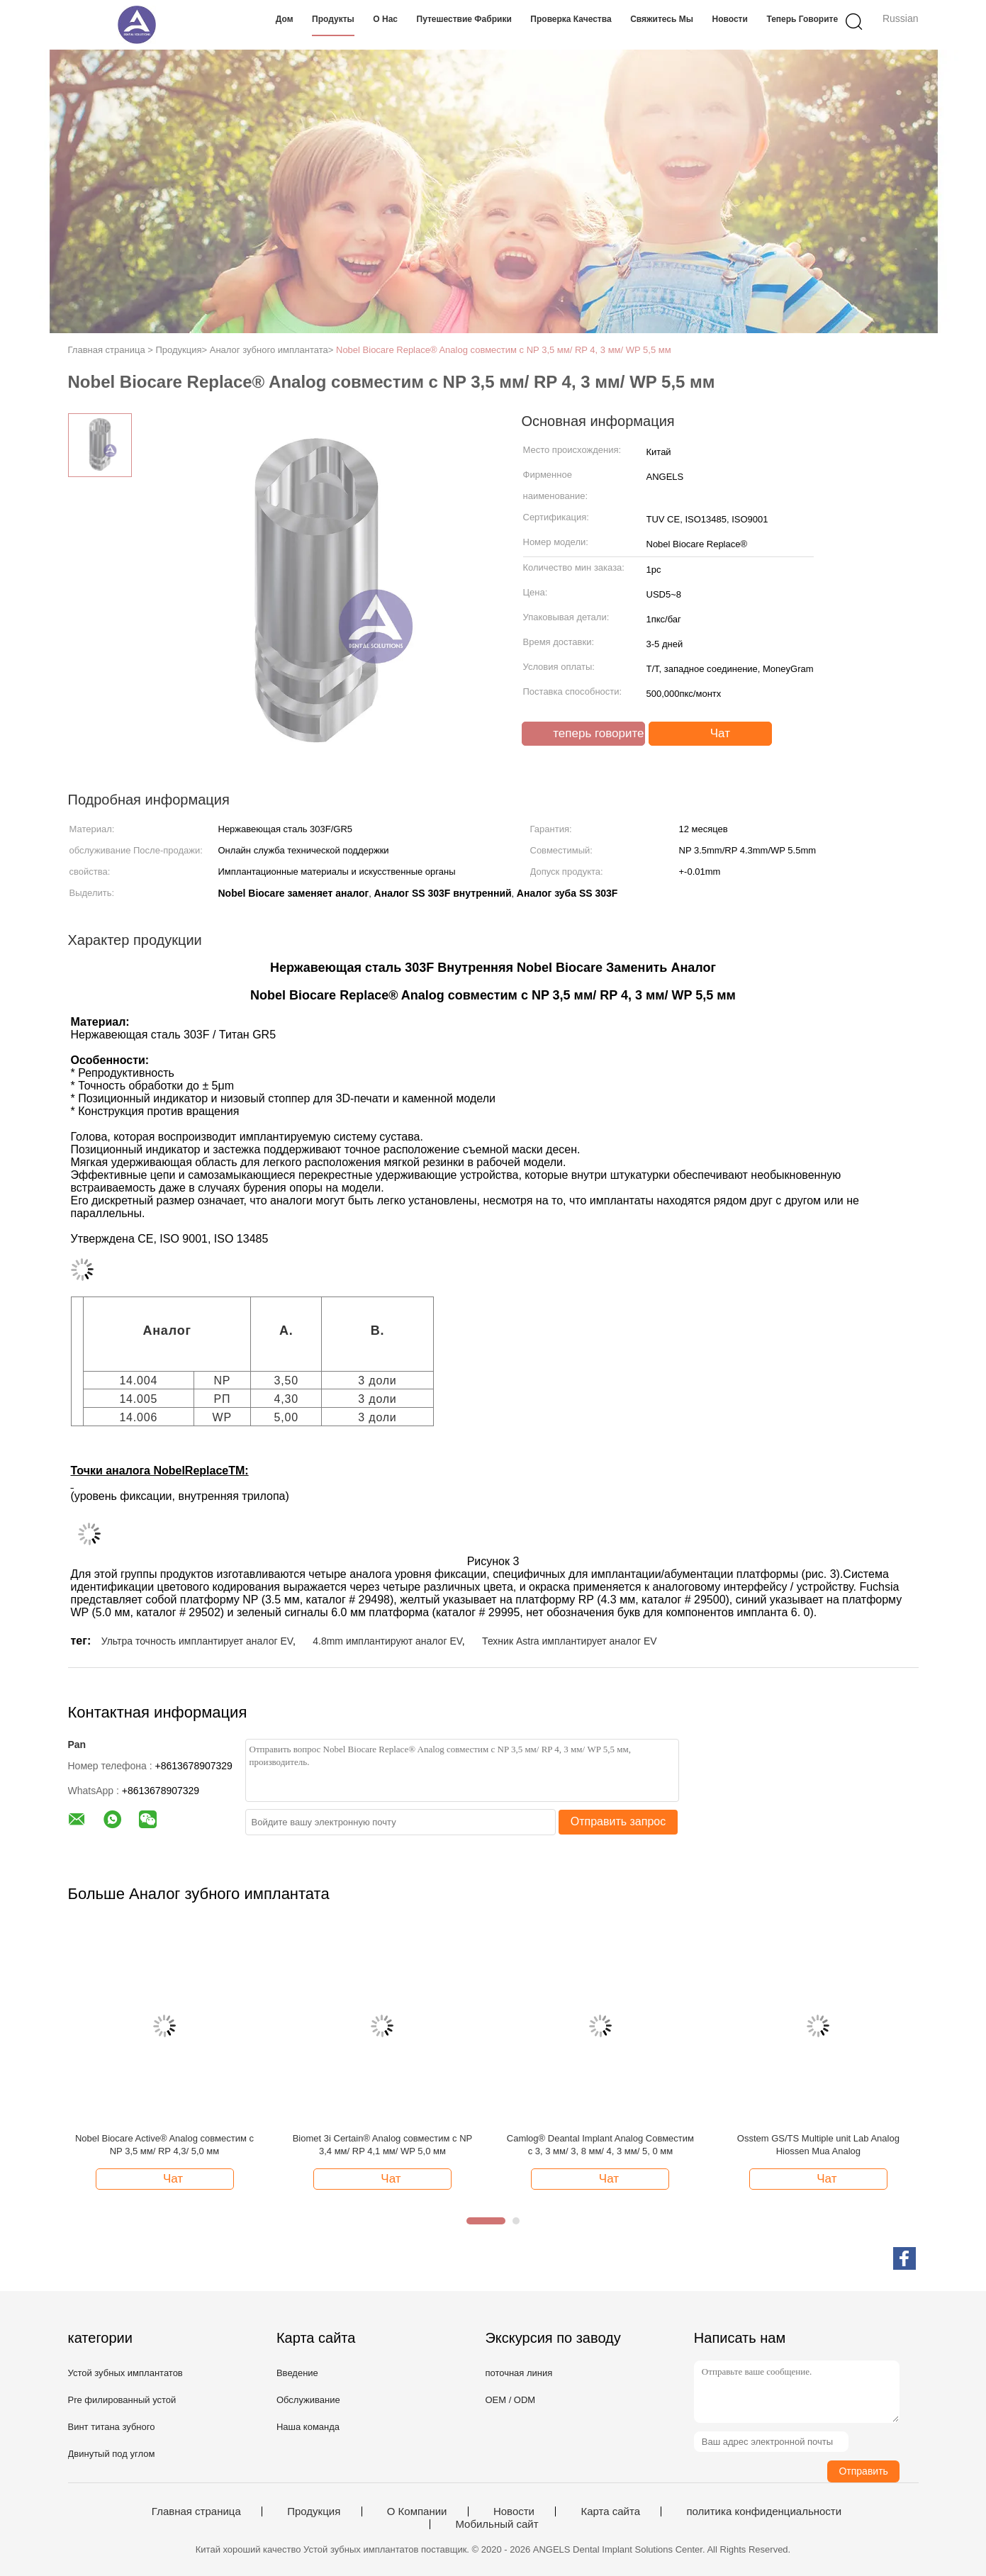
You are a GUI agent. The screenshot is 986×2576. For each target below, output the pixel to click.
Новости (730, 19)
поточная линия (518, 2373)
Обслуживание (308, 2400)
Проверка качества (570, 19)
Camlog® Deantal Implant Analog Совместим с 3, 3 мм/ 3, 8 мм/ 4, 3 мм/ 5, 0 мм (600, 2144)
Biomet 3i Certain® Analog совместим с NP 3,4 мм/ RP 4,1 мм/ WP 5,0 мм (383, 2144)
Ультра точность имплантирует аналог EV (197, 1641)
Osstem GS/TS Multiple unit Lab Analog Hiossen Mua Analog (818, 2144)
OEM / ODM (510, 2400)
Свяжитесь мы (661, 19)
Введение (297, 2373)
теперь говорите (802, 19)
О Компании (417, 2511)
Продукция (313, 2511)
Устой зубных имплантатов (125, 2373)
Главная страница (196, 2511)
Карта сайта (610, 2511)
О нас (385, 19)
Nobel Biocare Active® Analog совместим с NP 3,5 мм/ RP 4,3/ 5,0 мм (164, 2144)
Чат (711, 734)
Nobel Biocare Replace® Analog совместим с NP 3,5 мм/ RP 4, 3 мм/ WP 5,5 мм (503, 350)
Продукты (333, 19)
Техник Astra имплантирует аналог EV (569, 1641)
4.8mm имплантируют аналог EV (387, 1641)
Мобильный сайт (496, 2524)
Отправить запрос (618, 1821)
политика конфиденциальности (763, 2511)
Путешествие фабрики (464, 19)
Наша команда (308, 2426)
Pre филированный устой (122, 2400)
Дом (284, 19)
